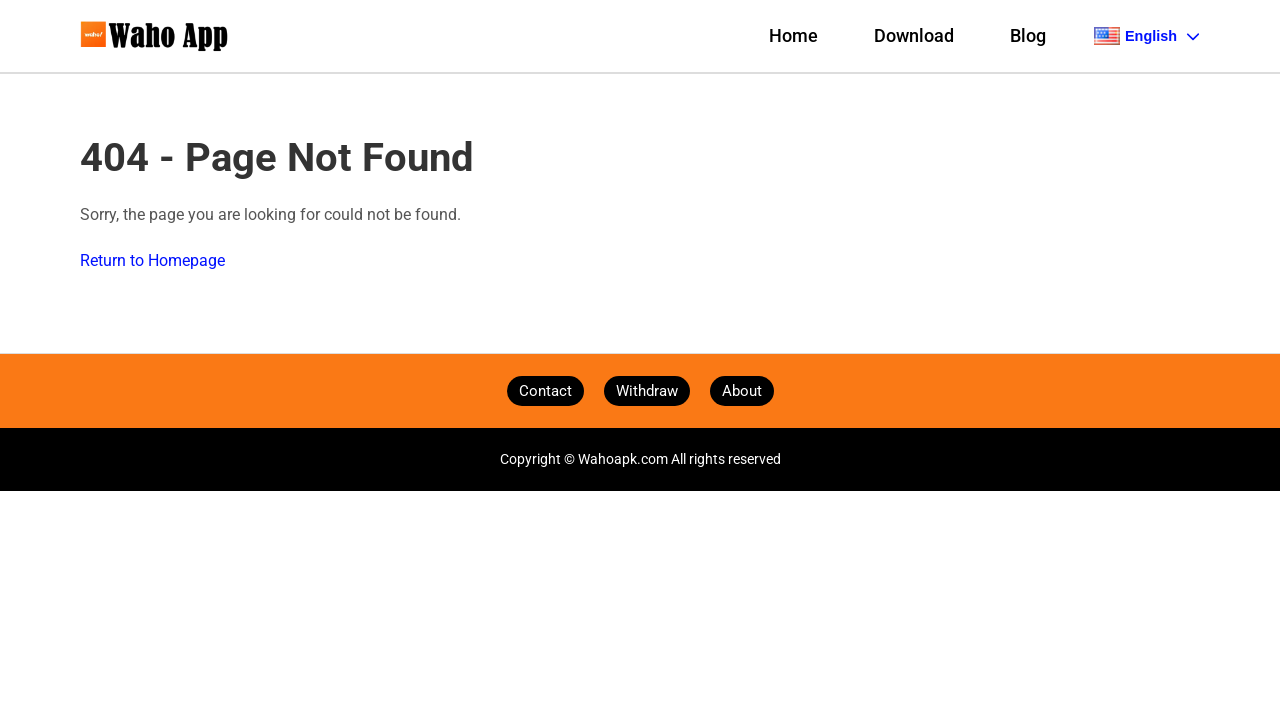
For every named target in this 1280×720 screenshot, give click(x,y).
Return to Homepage (152, 260)
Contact (545, 391)
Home (793, 36)
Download (914, 36)
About (742, 391)
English (1147, 36)
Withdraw (647, 391)
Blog (1028, 36)
